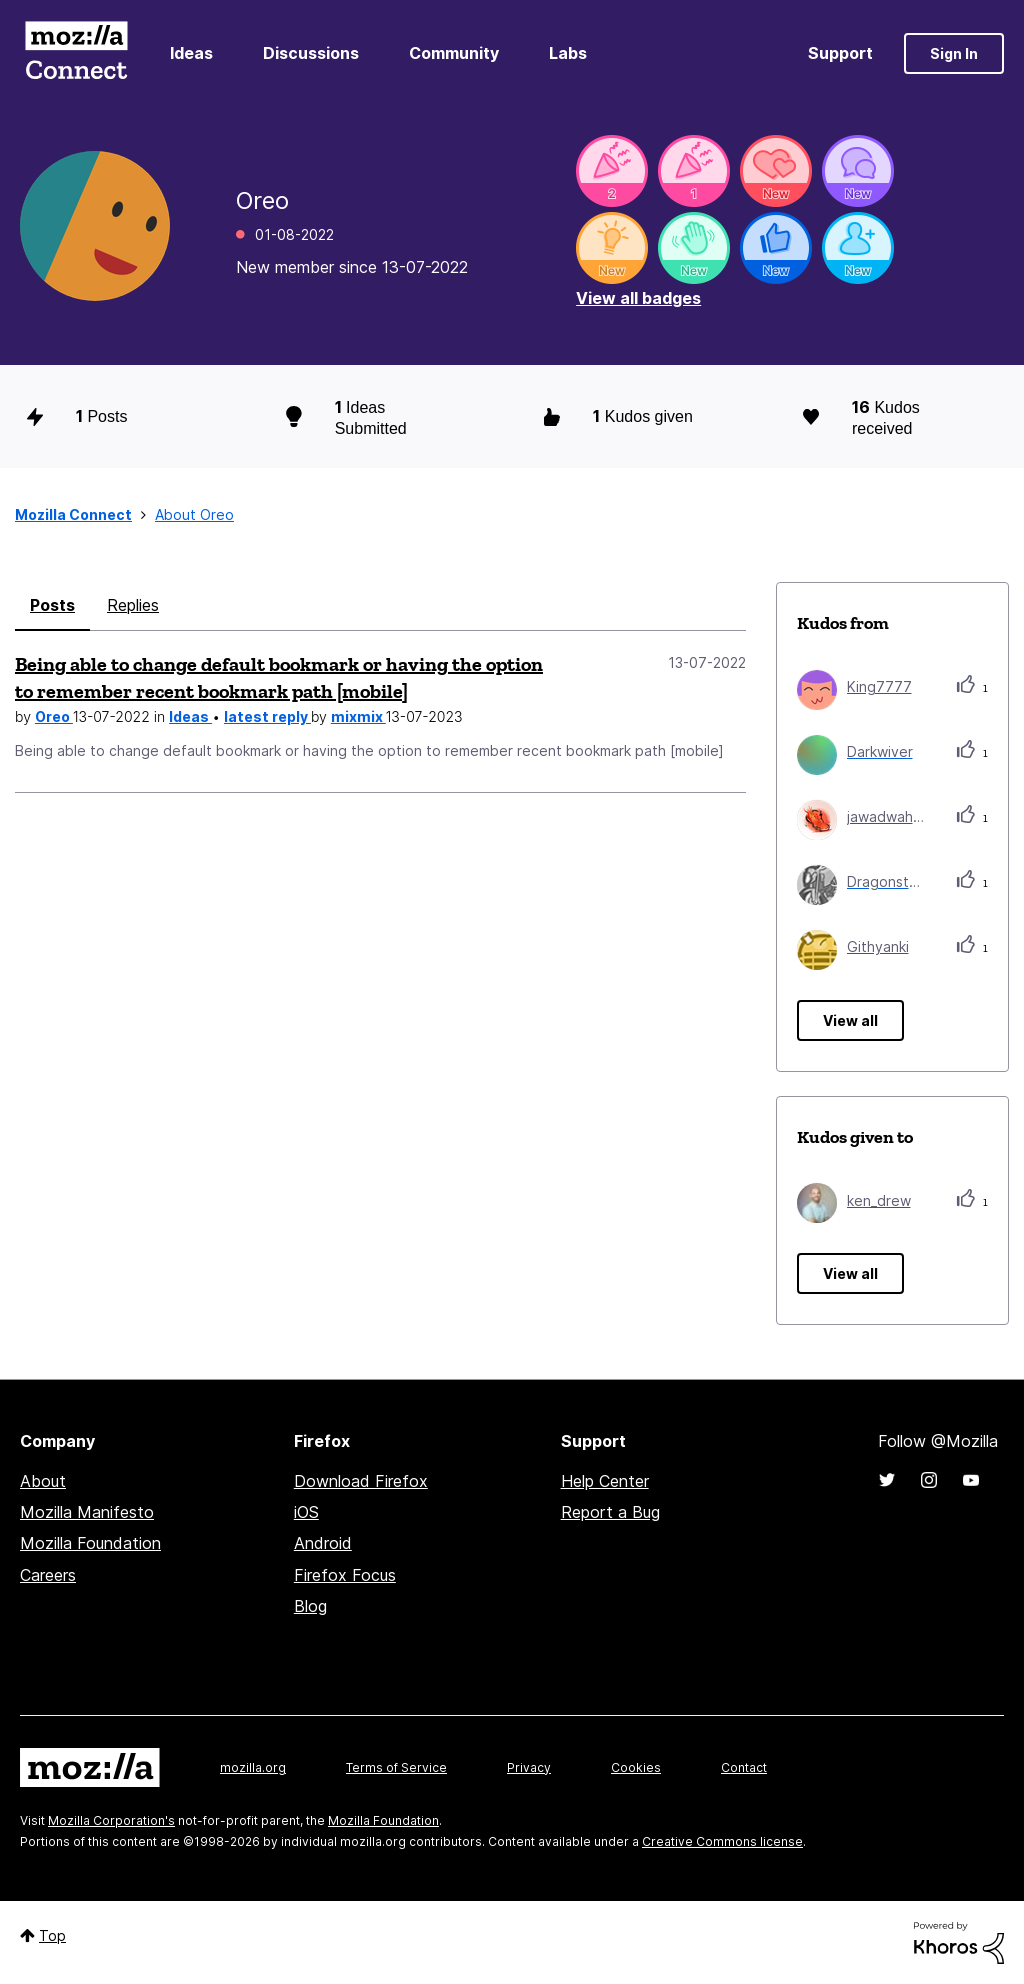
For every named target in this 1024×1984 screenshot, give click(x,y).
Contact (744, 1767)
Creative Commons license (722, 1841)
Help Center (605, 1481)
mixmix (358, 716)
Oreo (54, 716)
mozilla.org (253, 1767)
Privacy (529, 1767)
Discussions (311, 53)
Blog (310, 1606)
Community (454, 53)
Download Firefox (361, 1481)
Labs (568, 53)
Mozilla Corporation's (111, 1820)
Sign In (954, 53)
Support (840, 53)
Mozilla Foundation (90, 1543)
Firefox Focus (345, 1575)
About (43, 1481)
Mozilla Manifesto (87, 1512)
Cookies (636, 1767)
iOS (306, 1512)
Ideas (191, 53)
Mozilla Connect (76, 53)
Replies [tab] (133, 605)
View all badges (638, 298)
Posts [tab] (52, 605)
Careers (48, 1575)
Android (323, 1543)
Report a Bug (610, 1512)
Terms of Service (396, 1767)
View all (850, 1020)
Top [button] (52, 1935)
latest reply (267, 716)
